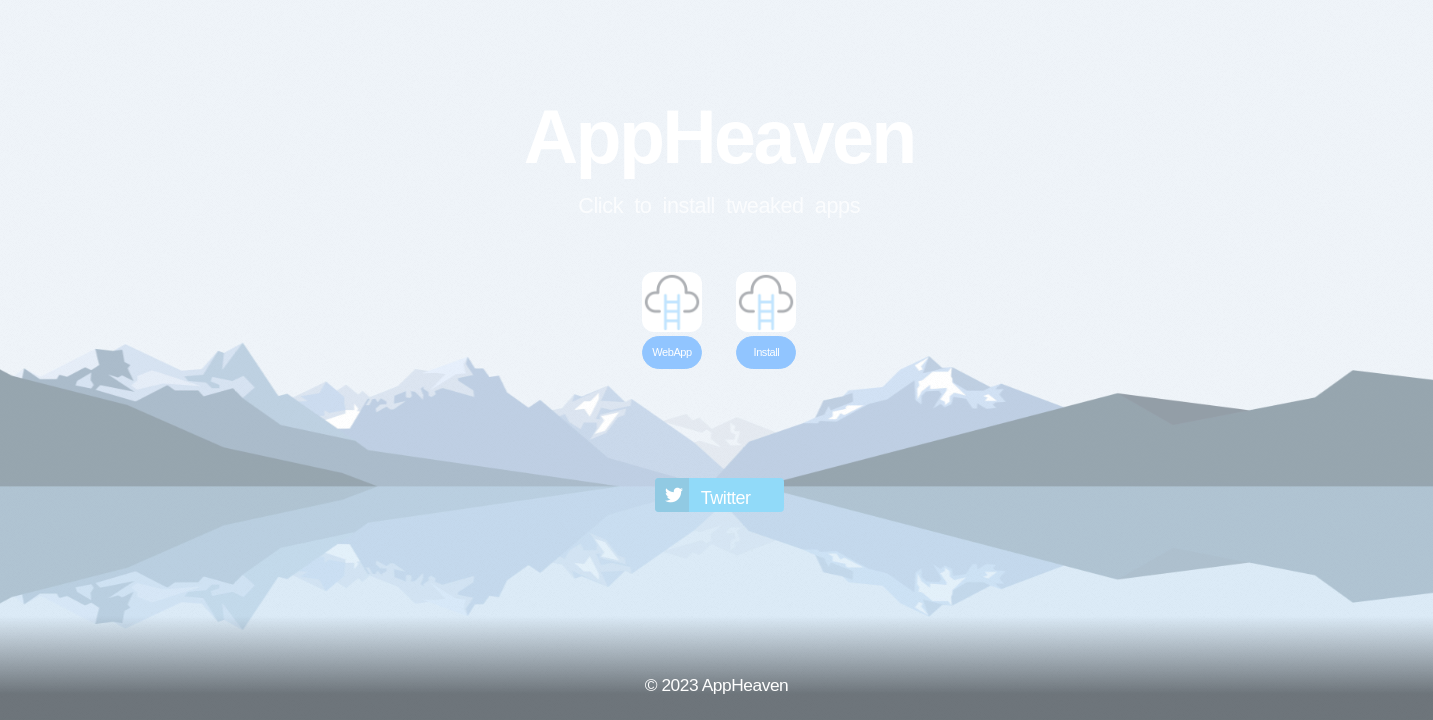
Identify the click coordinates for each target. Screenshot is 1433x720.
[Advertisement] (719, 421)
